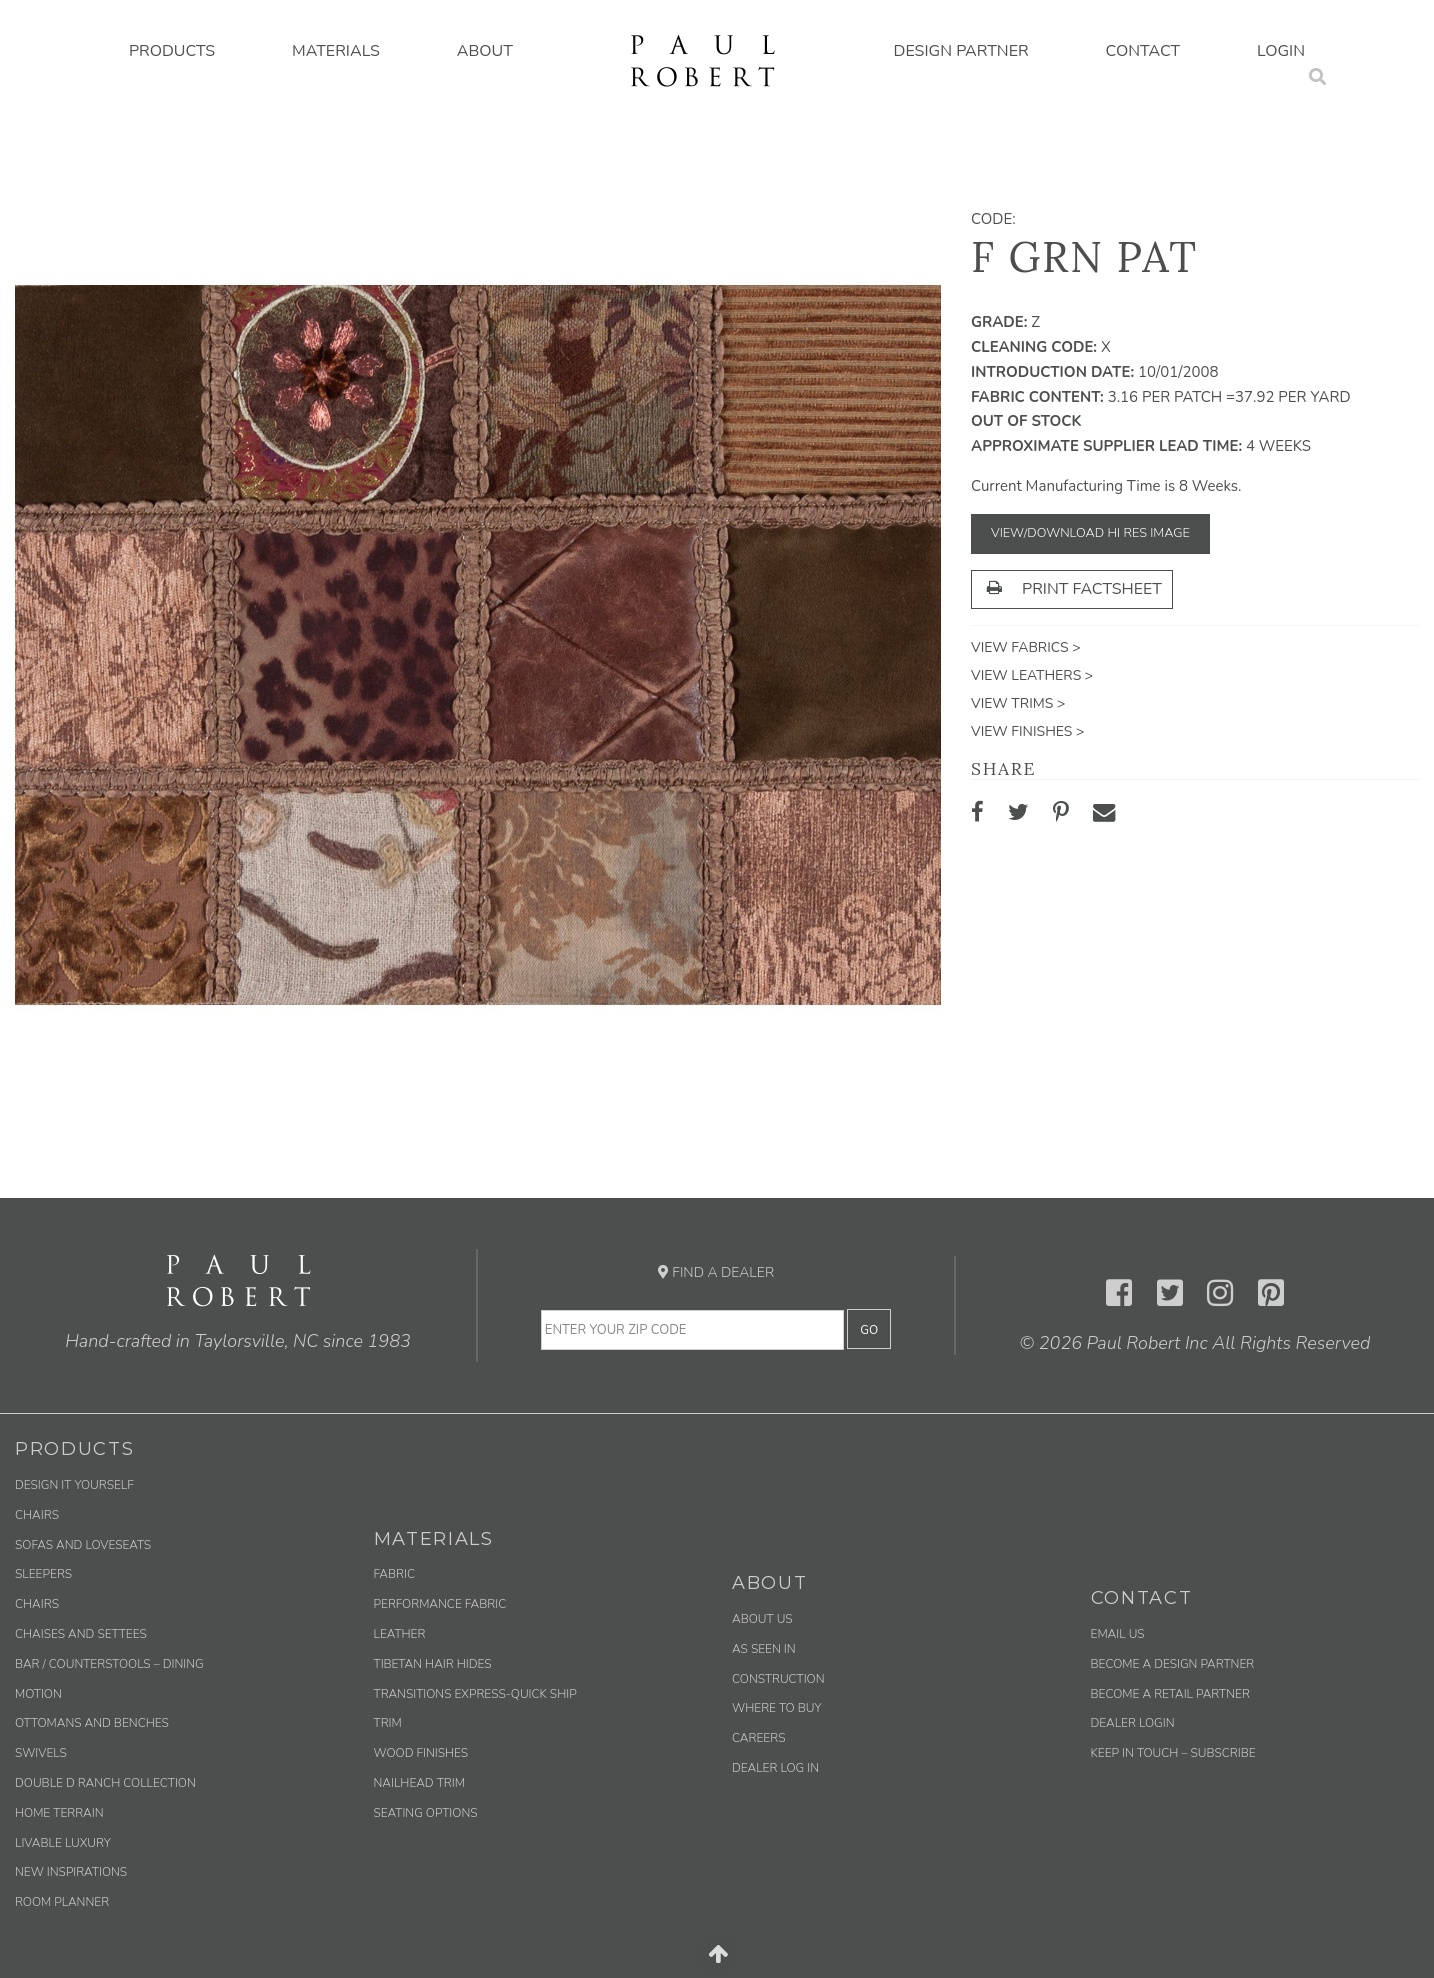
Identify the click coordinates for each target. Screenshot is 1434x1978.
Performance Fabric (440, 1604)
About (485, 51)
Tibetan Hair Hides (433, 1664)
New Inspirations (71, 1872)
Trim (388, 1723)
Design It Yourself (74, 1485)
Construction (778, 1679)
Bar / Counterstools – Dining (109, 1664)
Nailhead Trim (419, 1783)
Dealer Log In (775, 1768)
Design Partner (961, 51)
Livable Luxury (63, 1843)
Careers (758, 1738)
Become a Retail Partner (1170, 1694)
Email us (1118, 1634)
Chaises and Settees (81, 1634)
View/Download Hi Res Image (1090, 533)
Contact (1143, 51)
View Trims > (1018, 703)
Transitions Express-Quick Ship (475, 1694)
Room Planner (62, 1902)
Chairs (37, 1515)
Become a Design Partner (1173, 1664)
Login (1281, 51)
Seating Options (426, 1813)
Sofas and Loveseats (83, 1545)
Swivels (41, 1753)
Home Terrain (59, 1813)
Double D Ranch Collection (105, 1783)
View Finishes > (1027, 731)
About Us (762, 1619)
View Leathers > (1032, 675)
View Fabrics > (1026, 647)
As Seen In (764, 1649)
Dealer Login (1133, 1723)
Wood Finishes (421, 1753)
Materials (336, 51)
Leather (400, 1634)
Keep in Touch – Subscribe (1173, 1753)
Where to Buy (777, 1708)
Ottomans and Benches (92, 1723)
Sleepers (43, 1574)
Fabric (394, 1574)
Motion (38, 1694)
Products (172, 51)
